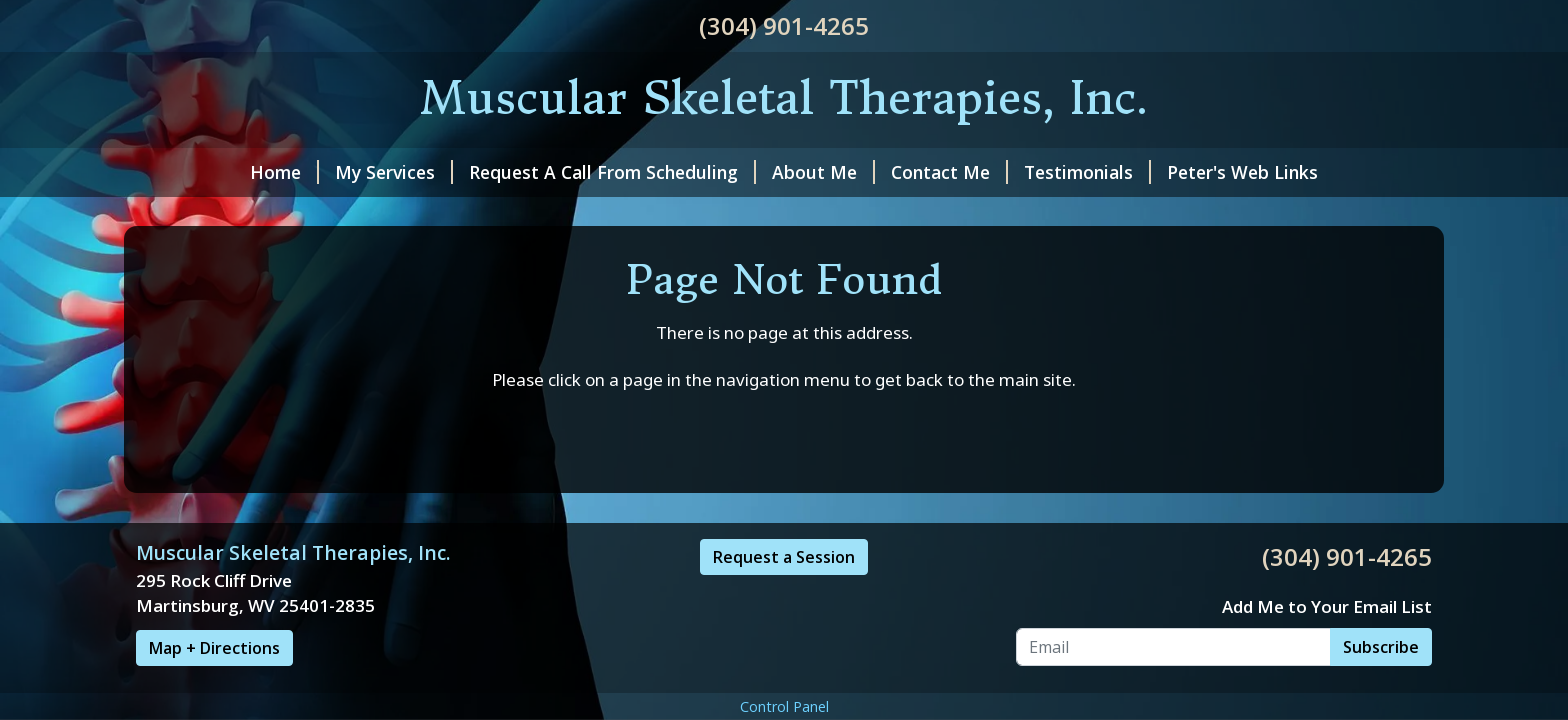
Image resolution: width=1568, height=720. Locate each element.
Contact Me (949, 172)
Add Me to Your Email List (1327, 606)
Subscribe (1381, 647)
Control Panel (784, 706)
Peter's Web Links (1242, 172)
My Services (394, 172)
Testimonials (1087, 172)
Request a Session (784, 557)
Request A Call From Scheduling (612, 172)
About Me (823, 172)
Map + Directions (214, 648)
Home (284, 172)
